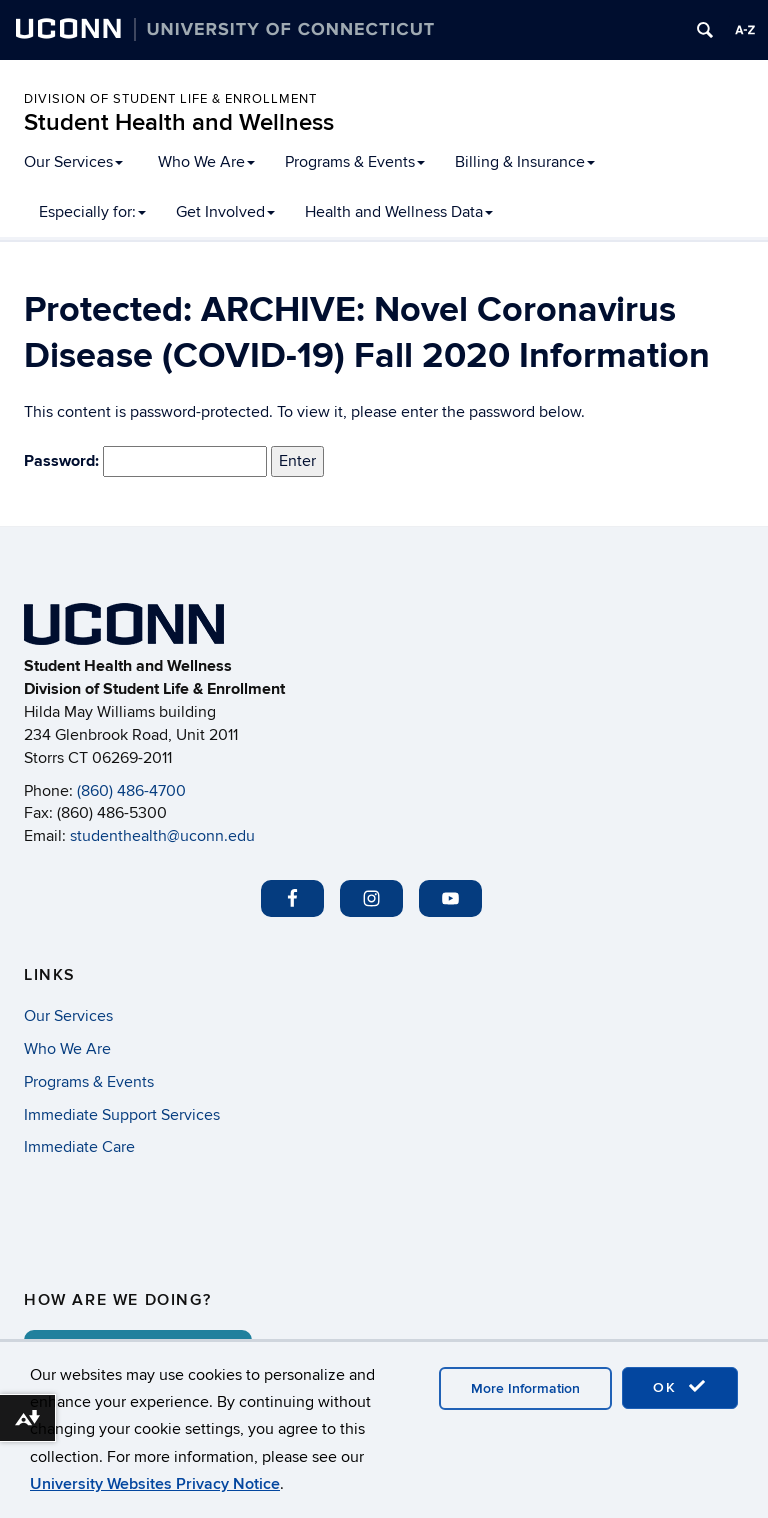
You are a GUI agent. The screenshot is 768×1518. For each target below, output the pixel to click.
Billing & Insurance (525, 162)
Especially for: (92, 212)
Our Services (73, 162)
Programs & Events (355, 162)
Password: (145, 462)
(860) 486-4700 (131, 791)
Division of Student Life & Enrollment (170, 99)
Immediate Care (79, 1147)
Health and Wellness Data (399, 212)
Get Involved (225, 212)
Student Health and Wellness (179, 122)
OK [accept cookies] (680, 1387)
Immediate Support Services (122, 1115)
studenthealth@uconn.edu (162, 836)
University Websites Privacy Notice (155, 1484)
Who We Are (206, 162)
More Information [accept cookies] (525, 1388)
